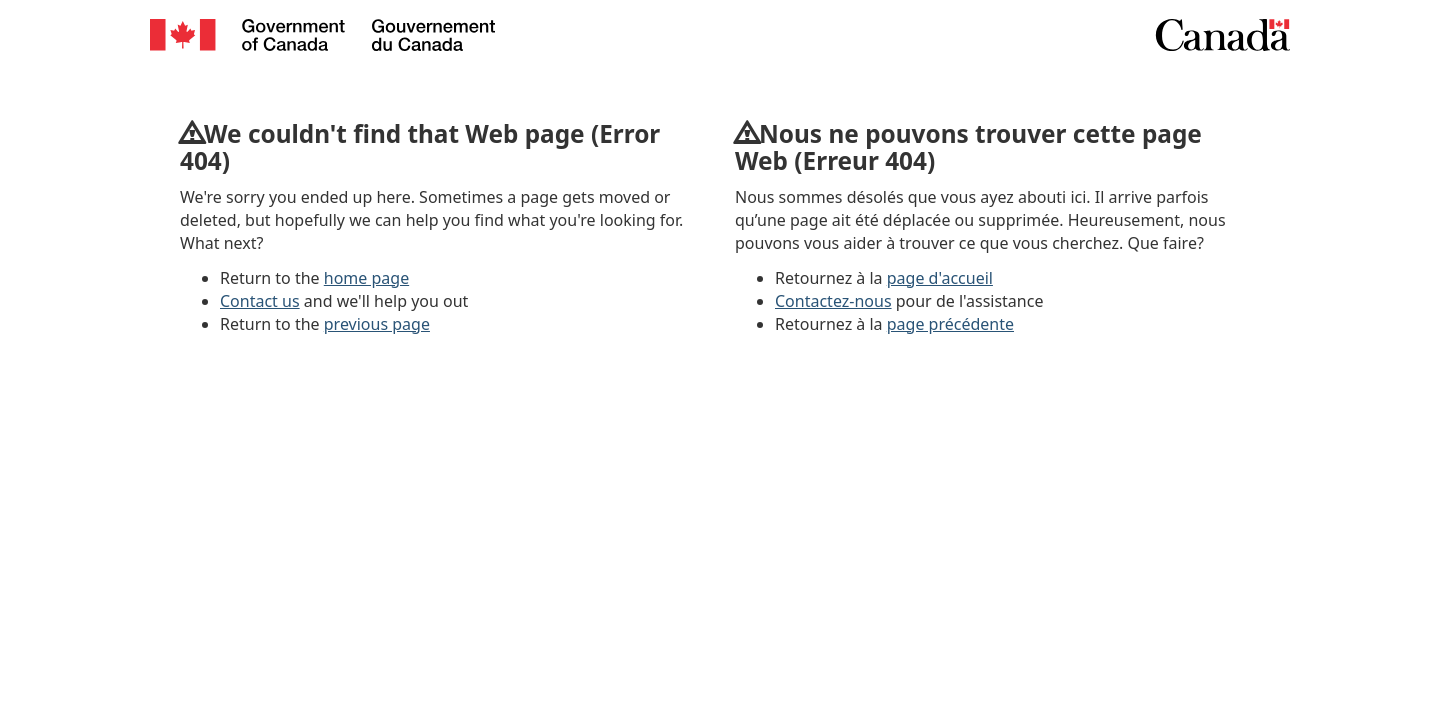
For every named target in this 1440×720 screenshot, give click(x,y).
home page (366, 278)
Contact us (260, 301)
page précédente (950, 324)
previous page (377, 324)
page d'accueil (940, 278)
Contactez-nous (833, 301)
